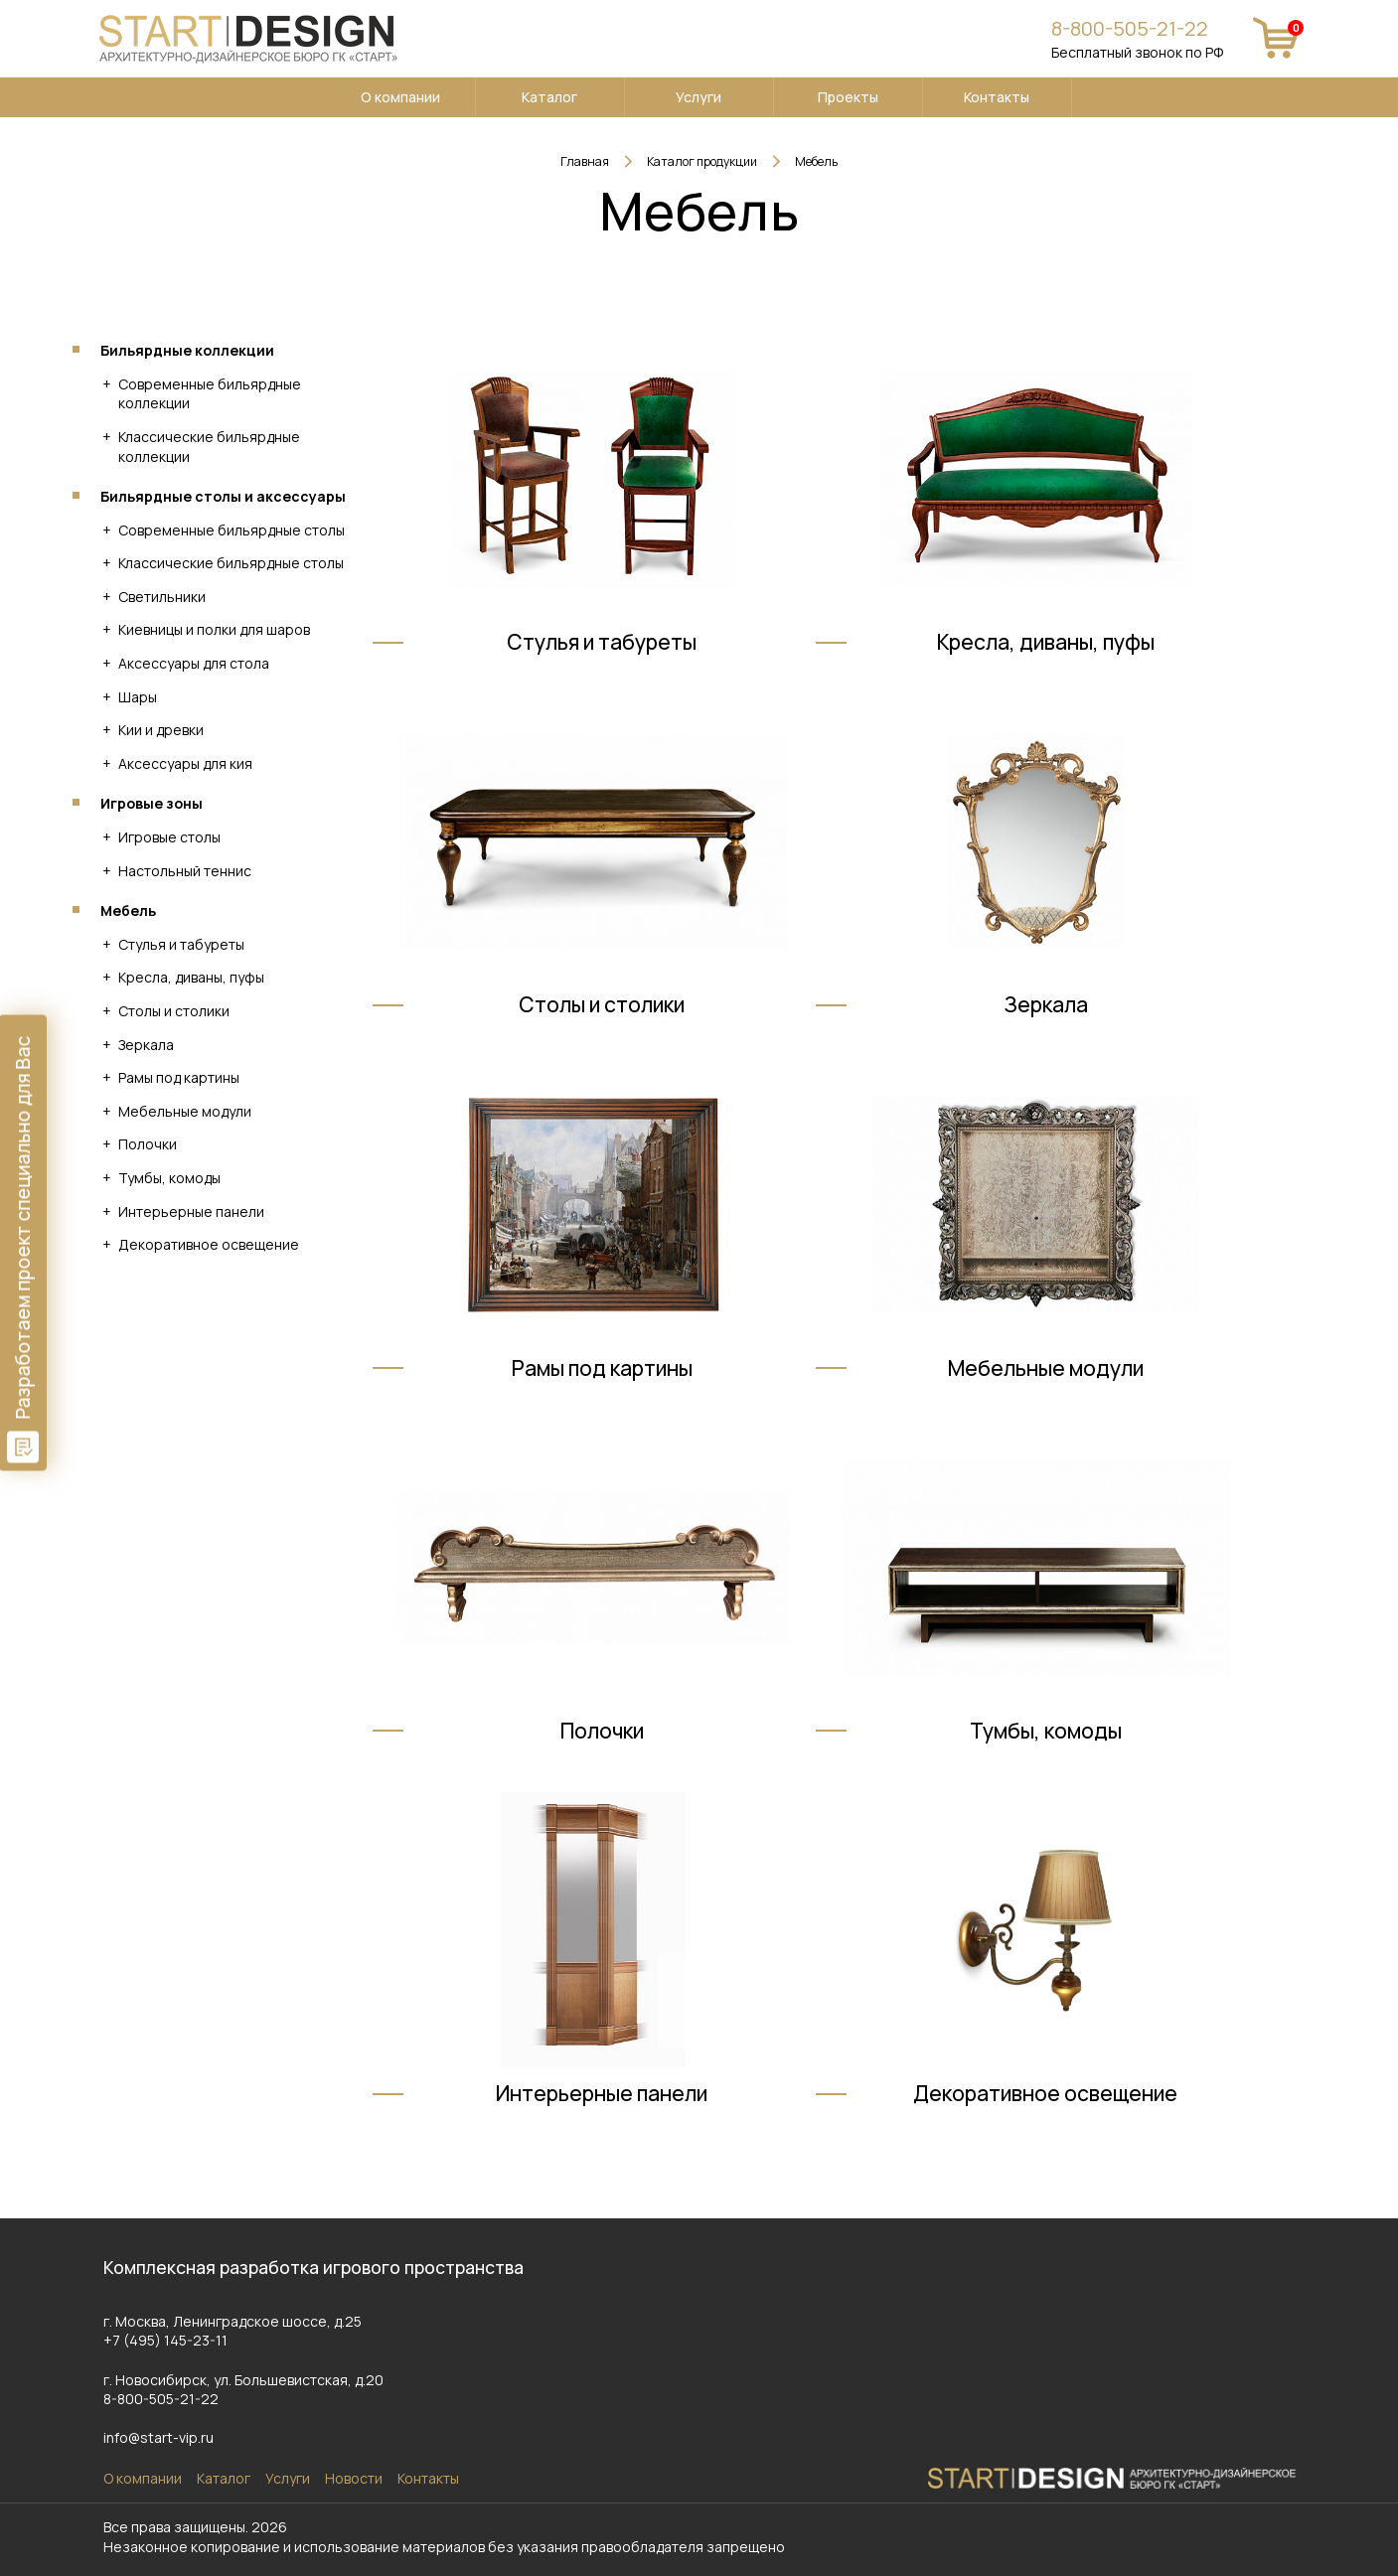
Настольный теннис (184, 870)
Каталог (549, 96)
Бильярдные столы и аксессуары (223, 496)
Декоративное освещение (208, 1244)
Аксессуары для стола (193, 663)
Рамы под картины (178, 1077)
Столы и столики (174, 1010)
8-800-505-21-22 (1129, 28)
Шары (137, 696)
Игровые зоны (151, 803)
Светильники (162, 596)
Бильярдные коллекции (187, 350)
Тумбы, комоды (169, 1177)
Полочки (147, 1144)
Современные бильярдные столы (231, 530)
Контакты (996, 96)
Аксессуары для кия (185, 763)
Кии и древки (161, 729)
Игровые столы (169, 837)
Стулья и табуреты (181, 944)
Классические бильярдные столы (231, 562)
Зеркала (146, 1044)
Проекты (848, 96)
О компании (400, 96)
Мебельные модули (184, 1111)
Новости (354, 2478)
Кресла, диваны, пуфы (191, 977)
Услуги (698, 96)
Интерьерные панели (191, 1211)
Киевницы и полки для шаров (214, 629)
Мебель (128, 910)
